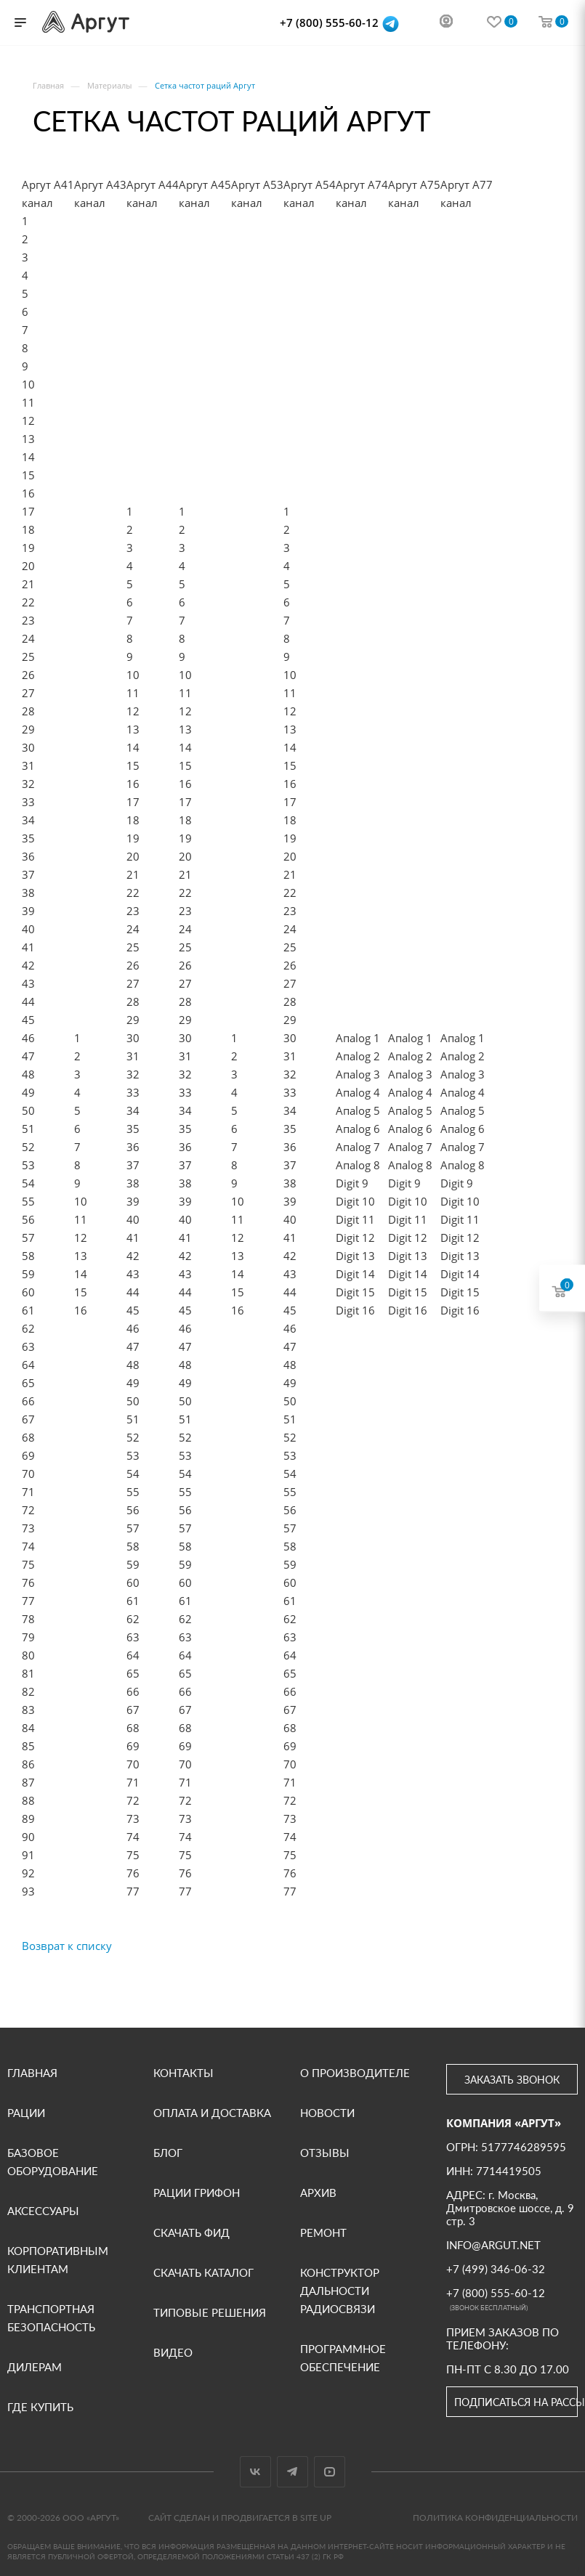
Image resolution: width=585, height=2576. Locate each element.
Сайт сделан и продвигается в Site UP (239, 2517)
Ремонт (323, 2232)
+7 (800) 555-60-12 (331, 22)
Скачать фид (191, 2232)
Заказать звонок (512, 2079)
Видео (173, 2352)
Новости (327, 2112)
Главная (32, 2072)
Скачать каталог (203, 2272)
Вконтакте (255, 2471)
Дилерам (34, 2366)
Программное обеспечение (343, 2357)
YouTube (329, 2471)
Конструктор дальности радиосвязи (339, 2290)
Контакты (183, 2072)
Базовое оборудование (52, 2161)
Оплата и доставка (212, 2112)
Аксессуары (43, 2210)
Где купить (40, 2406)
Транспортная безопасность (51, 2317)
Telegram (292, 2471)
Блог (167, 2152)
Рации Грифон (196, 2192)
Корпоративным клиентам (57, 2259)
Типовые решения (209, 2312)
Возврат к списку (67, 1945)
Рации (26, 2112)
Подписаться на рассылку (516, 2402)
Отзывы (325, 2152)
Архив (318, 2192)
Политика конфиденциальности (495, 2517)
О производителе (355, 2072)
